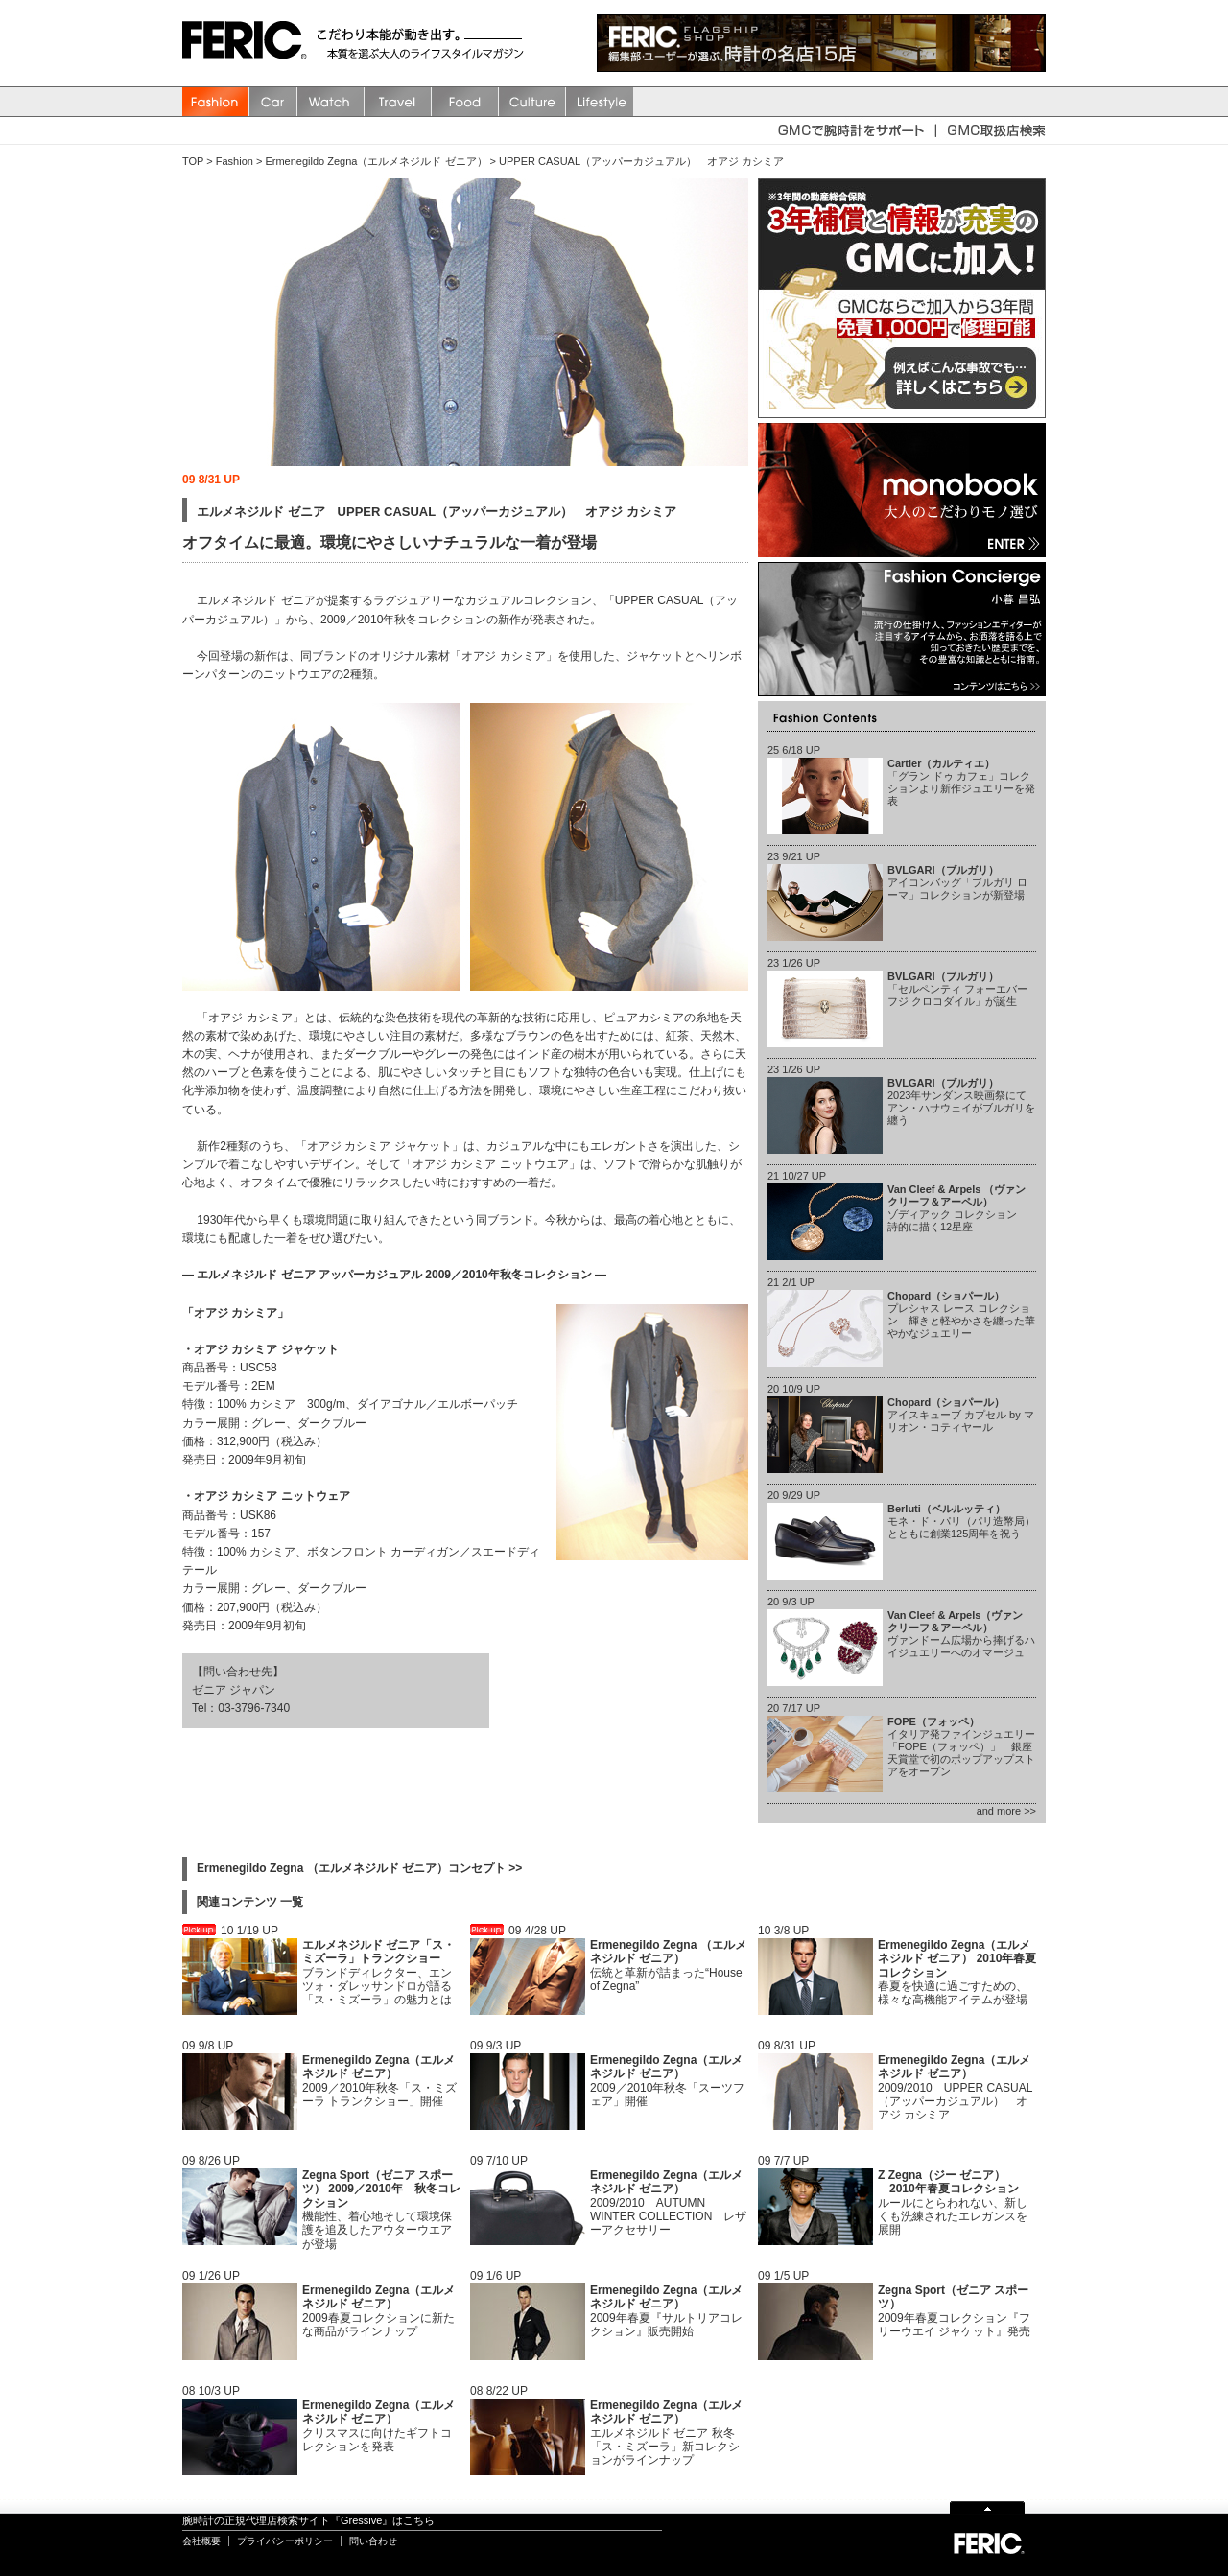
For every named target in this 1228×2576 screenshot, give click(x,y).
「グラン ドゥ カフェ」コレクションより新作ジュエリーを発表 (961, 783)
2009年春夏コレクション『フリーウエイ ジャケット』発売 (954, 2310)
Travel (398, 101)
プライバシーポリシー (285, 2541)
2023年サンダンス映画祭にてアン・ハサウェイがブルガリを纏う (961, 1102)
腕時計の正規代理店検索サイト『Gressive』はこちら (308, 2520)
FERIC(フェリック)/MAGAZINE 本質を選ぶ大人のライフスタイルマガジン (249, 43)
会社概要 (201, 2541)
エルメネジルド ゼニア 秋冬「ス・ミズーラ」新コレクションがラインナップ (666, 2433)
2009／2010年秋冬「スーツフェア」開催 (667, 2080)
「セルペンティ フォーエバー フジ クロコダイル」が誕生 (957, 989)
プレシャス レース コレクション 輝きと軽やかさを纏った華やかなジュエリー (961, 1315)
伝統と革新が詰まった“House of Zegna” (668, 1965)
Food (465, 101)
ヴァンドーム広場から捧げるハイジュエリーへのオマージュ (961, 1634)
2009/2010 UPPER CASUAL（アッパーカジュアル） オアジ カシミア (955, 2087)
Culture (532, 101)
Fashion (215, 101)
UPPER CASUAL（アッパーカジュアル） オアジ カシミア (641, 161)
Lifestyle (599, 101)
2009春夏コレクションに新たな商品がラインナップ (378, 2310)
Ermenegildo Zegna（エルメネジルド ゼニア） (375, 161)
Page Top (987, 2506)
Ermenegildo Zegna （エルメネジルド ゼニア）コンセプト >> (359, 1868)
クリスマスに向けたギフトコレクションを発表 (378, 2426)
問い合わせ (373, 2541)
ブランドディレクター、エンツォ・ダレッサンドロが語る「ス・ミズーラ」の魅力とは (378, 1972)
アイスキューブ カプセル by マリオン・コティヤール (960, 1414)
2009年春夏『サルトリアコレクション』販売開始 (666, 2310)
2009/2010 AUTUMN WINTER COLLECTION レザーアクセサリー (668, 2202)
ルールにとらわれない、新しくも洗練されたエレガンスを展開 (952, 2202)
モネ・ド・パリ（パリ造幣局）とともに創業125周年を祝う (961, 1521)
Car (273, 101)
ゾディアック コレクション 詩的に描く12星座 (957, 1208)
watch (331, 101)
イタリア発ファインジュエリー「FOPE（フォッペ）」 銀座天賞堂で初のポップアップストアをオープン (961, 1747)
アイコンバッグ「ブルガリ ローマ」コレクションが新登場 (957, 882)
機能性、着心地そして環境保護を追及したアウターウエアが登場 (381, 2209)
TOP (192, 161)
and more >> (1006, 1810)
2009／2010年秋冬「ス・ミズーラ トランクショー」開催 (379, 2080)
